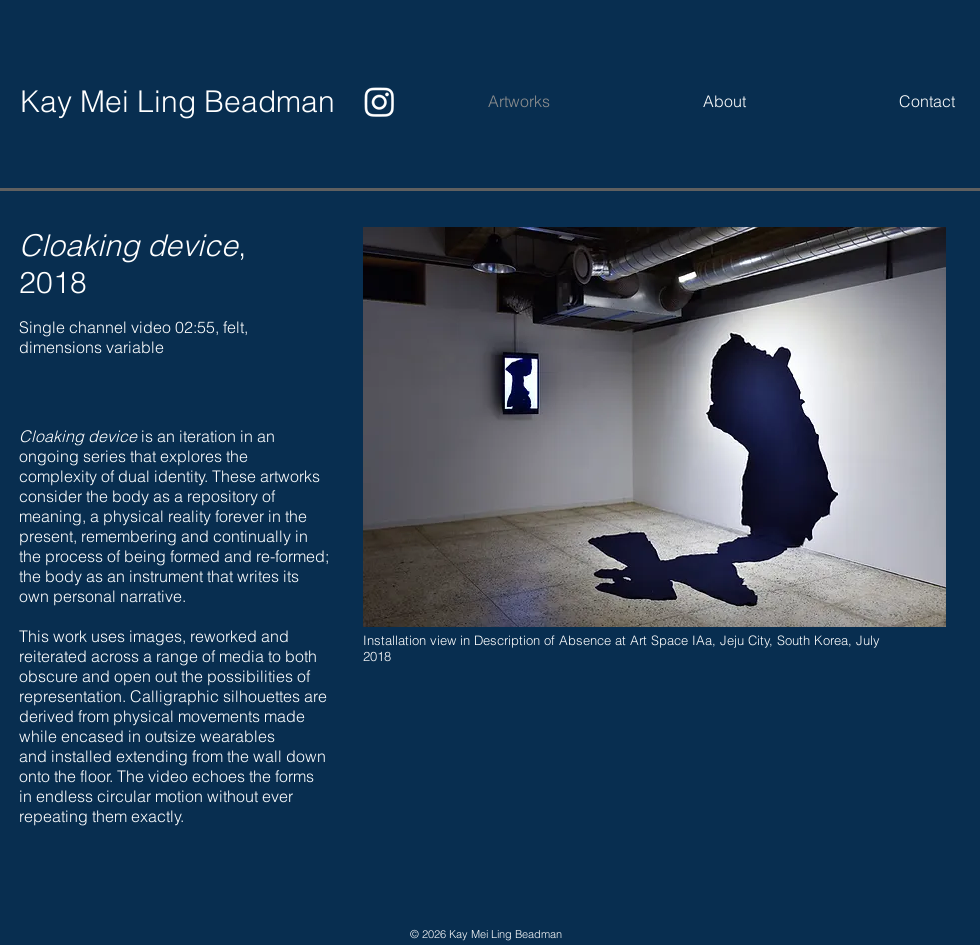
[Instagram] (379, 101)
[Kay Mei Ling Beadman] (177, 102)
